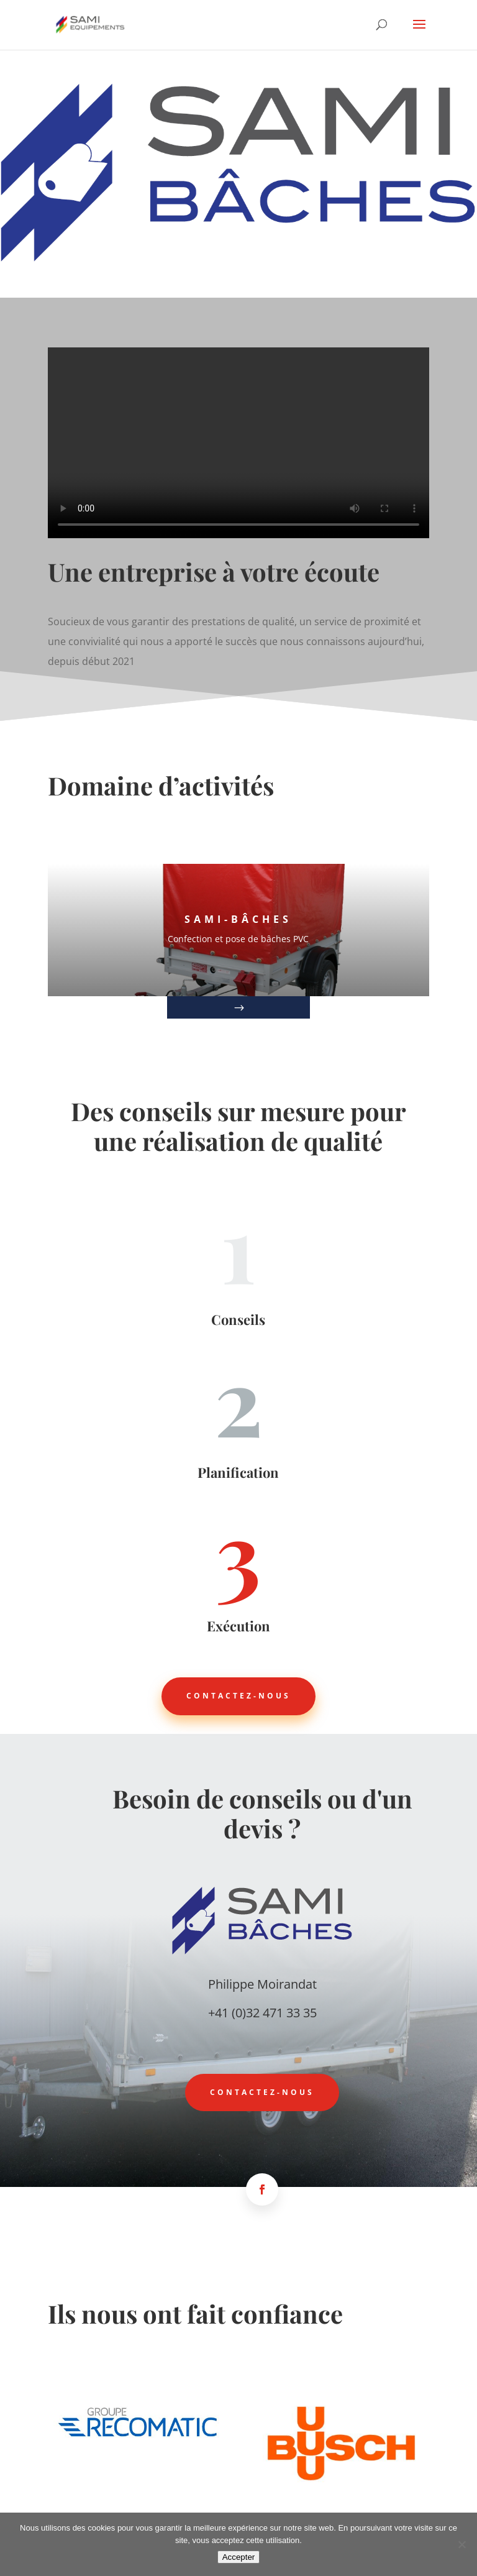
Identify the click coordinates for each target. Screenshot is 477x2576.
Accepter (238, 2557)
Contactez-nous (238, 1695)
